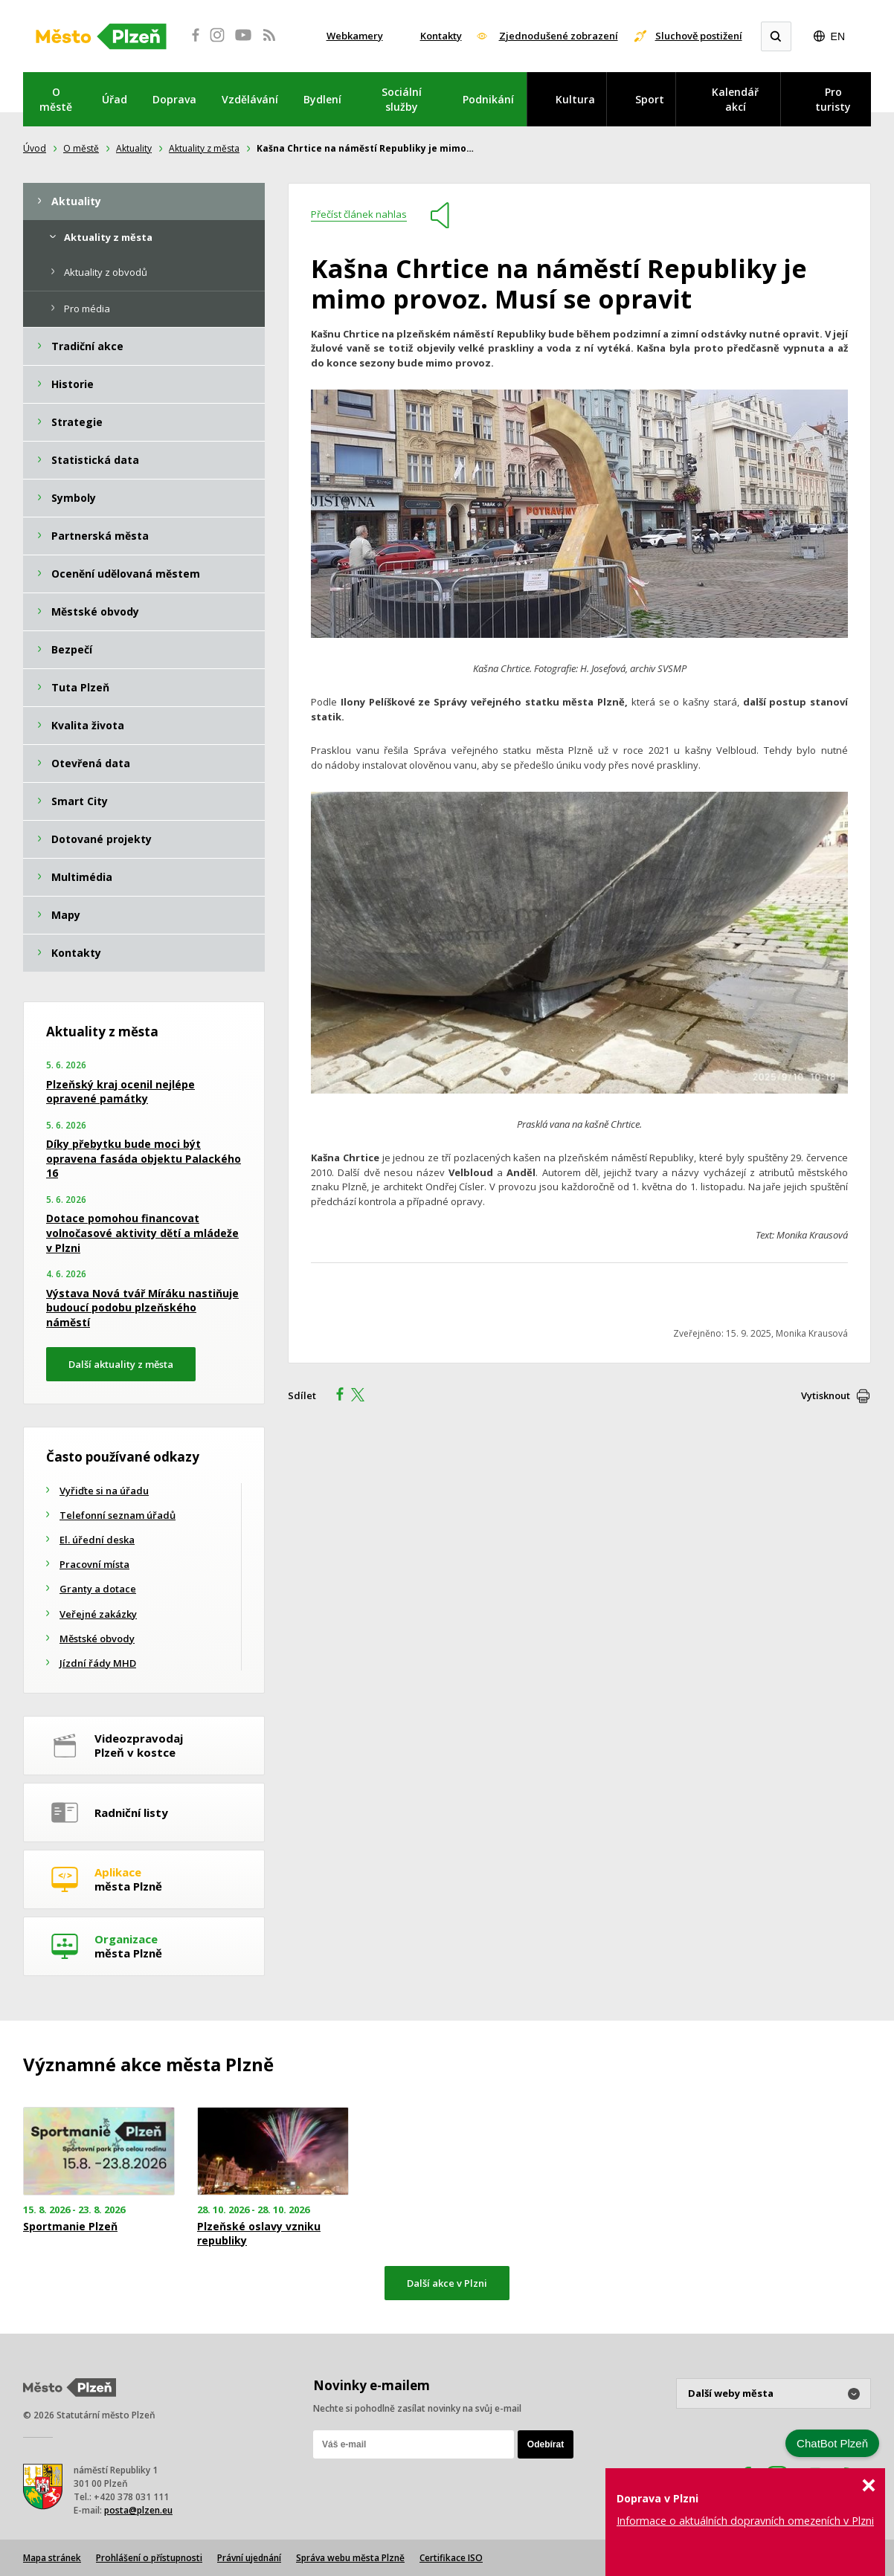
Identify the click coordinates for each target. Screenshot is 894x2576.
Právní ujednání (249, 2557)
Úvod (34, 148)
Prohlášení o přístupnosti (149, 2557)
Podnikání (488, 99)
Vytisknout (825, 1395)
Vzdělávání (250, 99)
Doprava (174, 99)
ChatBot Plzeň (832, 2443)
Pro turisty (833, 99)
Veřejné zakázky (98, 1614)
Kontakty (441, 35)
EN (838, 36)
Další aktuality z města (120, 1364)
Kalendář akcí (735, 99)
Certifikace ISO (451, 2557)
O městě (55, 99)
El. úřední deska (97, 1539)
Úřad (114, 99)
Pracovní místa (94, 1564)
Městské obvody (97, 1638)
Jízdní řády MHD (98, 1663)
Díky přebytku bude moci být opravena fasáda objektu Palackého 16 (143, 1158)
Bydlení (322, 99)
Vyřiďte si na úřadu (104, 1490)
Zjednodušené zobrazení (558, 35)
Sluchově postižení (698, 35)
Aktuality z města (204, 148)
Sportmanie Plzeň (70, 2226)
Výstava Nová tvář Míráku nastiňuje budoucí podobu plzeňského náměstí (142, 1307)
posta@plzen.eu (138, 2510)
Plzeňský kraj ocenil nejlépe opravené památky (120, 1091)
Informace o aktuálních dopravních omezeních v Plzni (745, 2521)
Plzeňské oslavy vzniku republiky (259, 2233)
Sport (649, 99)
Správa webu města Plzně (350, 2557)
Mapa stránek (52, 2557)
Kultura (575, 99)
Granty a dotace (98, 1588)
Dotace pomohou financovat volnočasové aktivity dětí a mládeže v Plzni (142, 1232)
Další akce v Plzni (447, 2283)
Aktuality (134, 148)
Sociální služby (402, 99)
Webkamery (355, 35)
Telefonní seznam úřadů (118, 1515)
